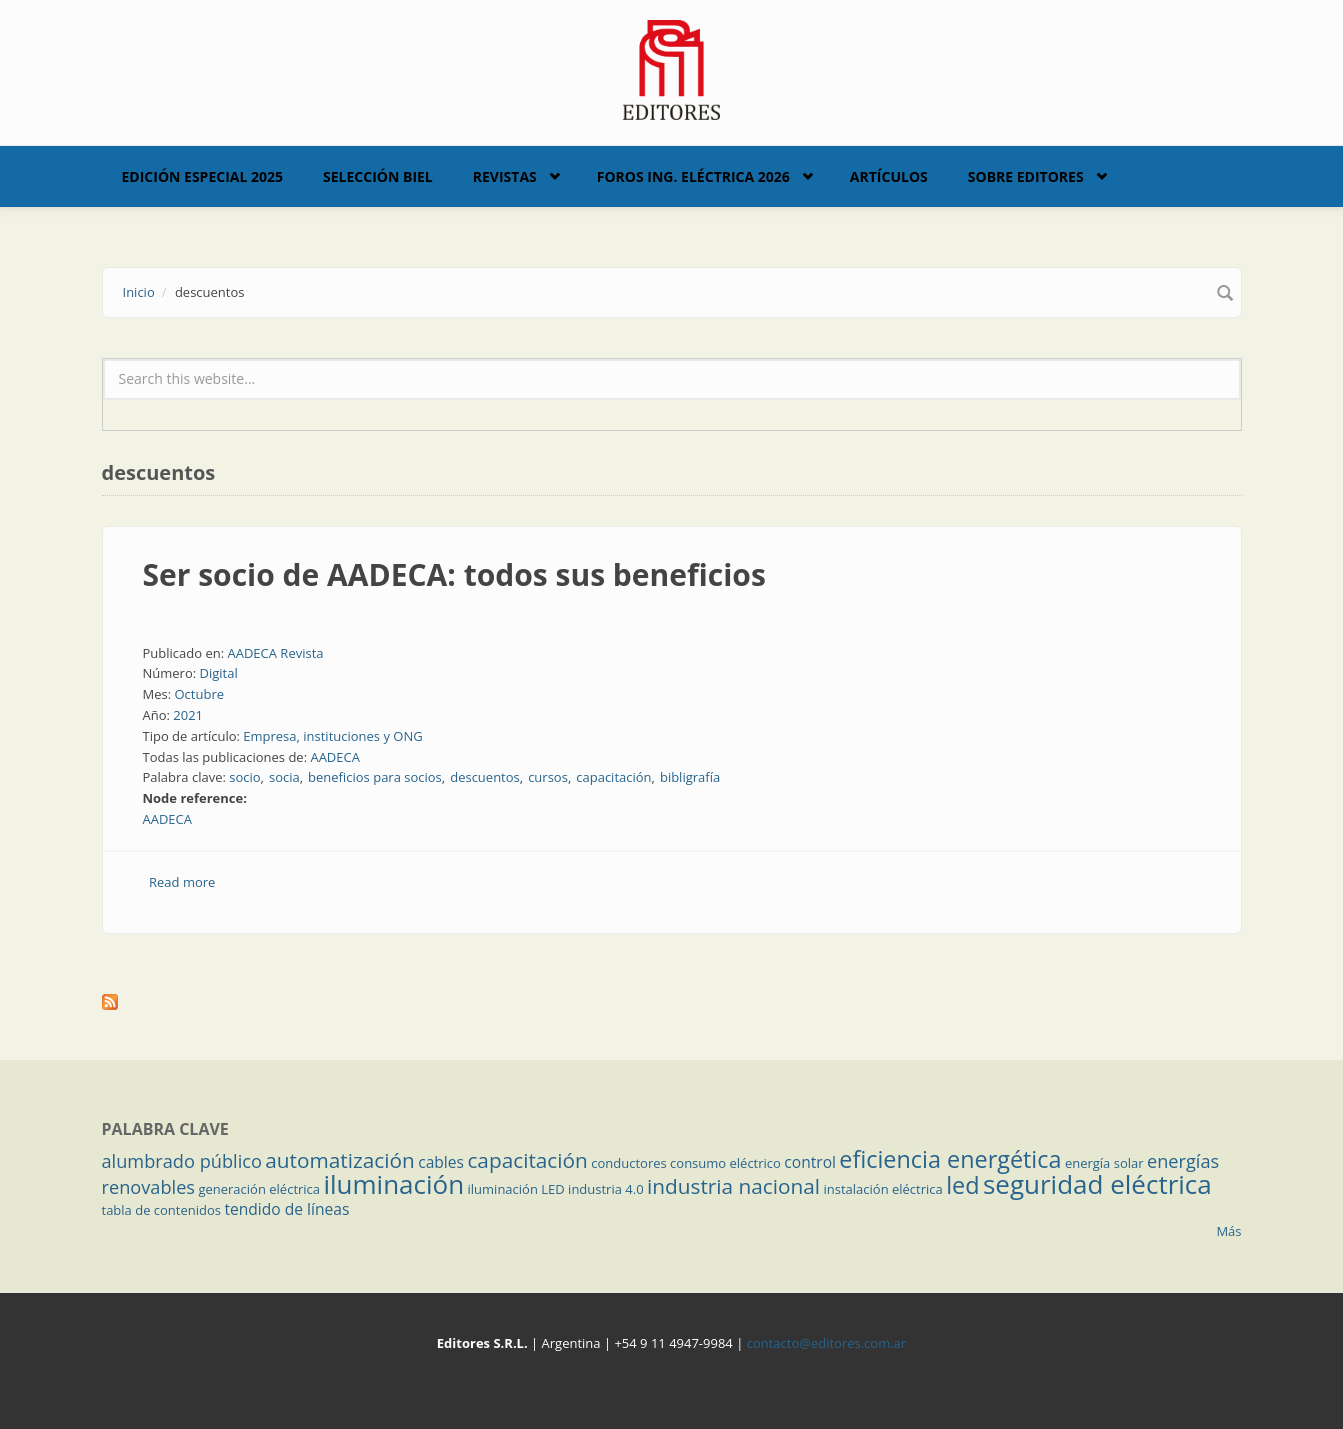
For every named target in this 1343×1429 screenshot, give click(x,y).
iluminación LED (516, 1189)
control (810, 1162)
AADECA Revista (275, 653)
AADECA (335, 757)
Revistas (505, 176)
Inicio (139, 292)
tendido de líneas (286, 1209)
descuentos (485, 777)
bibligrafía (690, 777)
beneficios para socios (375, 777)
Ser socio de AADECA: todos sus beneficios (454, 574)
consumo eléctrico (725, 1163)
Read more (182, 882)
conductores (628, 1163)
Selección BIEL (378, 176)
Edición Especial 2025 (203, 176)
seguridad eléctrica (1097, 1184)
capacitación (613, 777)
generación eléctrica (259, 1189)
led (962, 1185)
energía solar (1104, 1163)
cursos (548, 777)
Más (1228, 1231)
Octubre (199, 694)
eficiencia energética (950, 1159)
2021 (188, 715)
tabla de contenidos (162, 1210)
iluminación (393, 1184)
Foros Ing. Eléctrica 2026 (693, 176)
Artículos (889, 176)
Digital (219, 673)
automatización (340, 1160)
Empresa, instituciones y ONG (332, 736)
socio (244, 777)
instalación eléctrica (883, 1189)
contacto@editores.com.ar (826, 1343)
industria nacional (733, 1186)
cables (441, 1162)
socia (284, 777)
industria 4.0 (606, 1189)
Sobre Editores (1026, 176)
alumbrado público (182, 1161)
